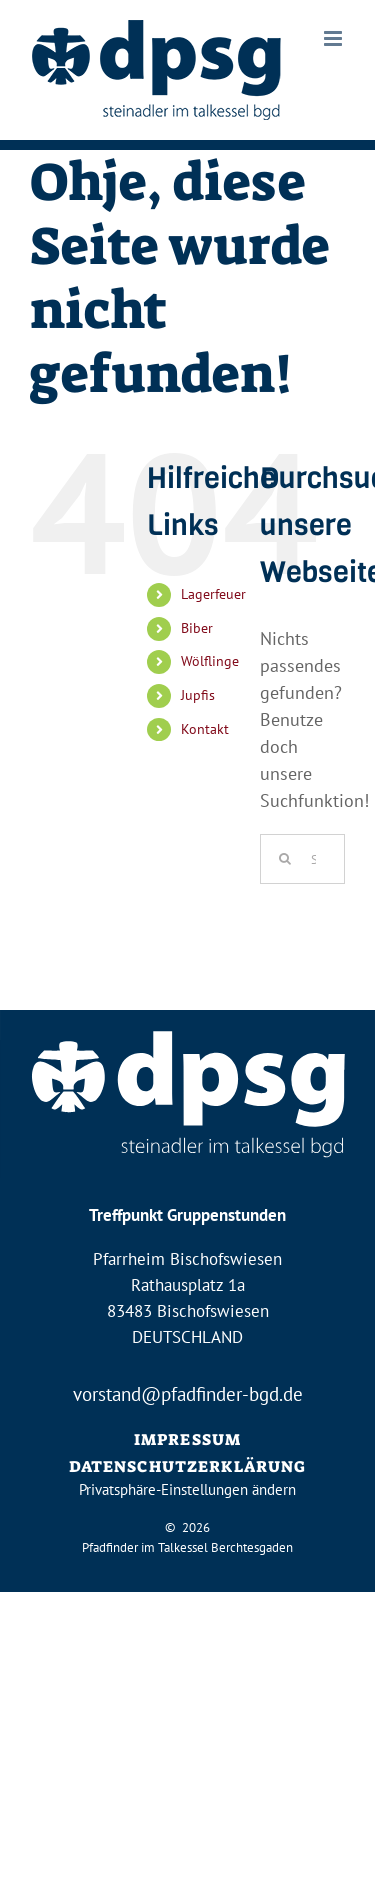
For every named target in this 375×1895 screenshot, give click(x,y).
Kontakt (205, 729)
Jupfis (198, 695)
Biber (197, 628)
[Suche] (285, 859)
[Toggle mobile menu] (334, 38)
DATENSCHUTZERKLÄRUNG (188, 1466)
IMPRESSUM (187, 1439)
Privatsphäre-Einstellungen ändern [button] (187, 1489)
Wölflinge (210, 661)
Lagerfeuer (213, 594)
